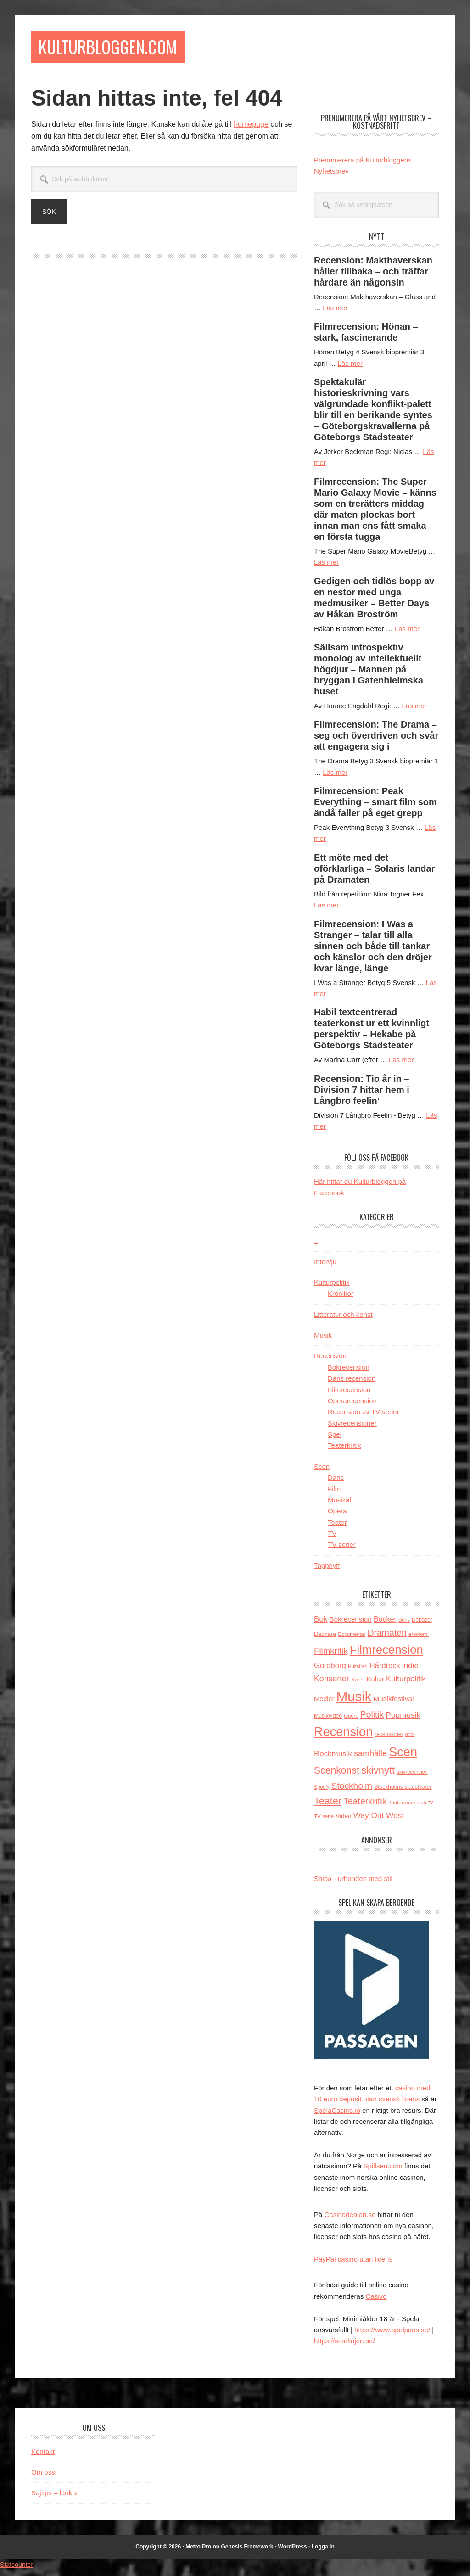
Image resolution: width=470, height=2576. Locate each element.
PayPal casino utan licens (353, 2264)
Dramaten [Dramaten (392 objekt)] (387, 1638)
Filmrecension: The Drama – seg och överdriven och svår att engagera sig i (376, 741)
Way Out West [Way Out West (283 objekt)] (378, 1820)
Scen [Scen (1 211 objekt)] (403, 1757)
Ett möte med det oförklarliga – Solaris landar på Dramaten (374, 873)
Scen (322, 1471)
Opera (337, 1516)
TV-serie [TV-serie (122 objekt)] (324, 1821)
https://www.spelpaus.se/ (392, 2335)
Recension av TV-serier (363, 1417)
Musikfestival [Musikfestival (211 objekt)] (394, 1704)
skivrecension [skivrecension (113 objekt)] (412, 1777)
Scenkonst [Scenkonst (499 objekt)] (336, 1775)
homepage (251, 130)
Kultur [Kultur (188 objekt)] (375, 1684)
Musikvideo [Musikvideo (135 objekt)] (328, 1721)
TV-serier (342, 1550)
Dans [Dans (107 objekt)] (404, 1625)
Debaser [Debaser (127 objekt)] (422, 1625)
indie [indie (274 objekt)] (410, 1671)
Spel (334, 1439)
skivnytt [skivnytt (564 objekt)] (378, 1775)
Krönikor (340, 1299)
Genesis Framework (247, 2551)
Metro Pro (198, 2551)
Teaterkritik (344, 1451)
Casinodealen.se (350, 2219)
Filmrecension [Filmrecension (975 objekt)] (386, 1654)
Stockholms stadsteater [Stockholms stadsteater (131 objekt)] (402, 1792)
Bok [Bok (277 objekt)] (320, 1624)
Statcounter (19, 2570)
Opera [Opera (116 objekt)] (351, 1721)
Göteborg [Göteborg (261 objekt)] (330, 1671)
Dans (336, 1483)
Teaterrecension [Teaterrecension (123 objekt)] (407, 1807)
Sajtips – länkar (54, 2498)
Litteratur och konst (343, 1319)
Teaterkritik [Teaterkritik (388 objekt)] (364, 1806)
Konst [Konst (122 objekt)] (358, 1684)
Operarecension (352, 1406)
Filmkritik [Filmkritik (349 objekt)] (331, 1656)
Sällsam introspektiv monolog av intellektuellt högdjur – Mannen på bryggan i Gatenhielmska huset (368, 674)
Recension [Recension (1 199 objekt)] (343, 1737)
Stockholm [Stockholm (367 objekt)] (351, 1791)
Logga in (323, 2551)
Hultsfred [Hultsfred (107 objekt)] (358, 1671)
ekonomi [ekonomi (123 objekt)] (418, 1639)
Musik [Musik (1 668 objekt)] (354, 1701)
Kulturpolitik (332, 1287)
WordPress (292, 2551)
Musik (323, 1340)
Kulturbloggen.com (128, 49)
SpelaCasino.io (337, 2115)
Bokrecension (348, 1372)
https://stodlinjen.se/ (344, 2346)
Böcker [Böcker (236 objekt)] (385, 1625)
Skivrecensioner (352, 1428)
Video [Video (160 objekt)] (343, 1821)
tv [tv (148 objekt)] (430, 1807)
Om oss (43, 2477)
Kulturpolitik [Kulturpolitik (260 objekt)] (406, 1684)
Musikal (339, 1505)
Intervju (325, 1267)
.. (316, 1246)
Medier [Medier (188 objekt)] (324, 1704)
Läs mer (335, 313)
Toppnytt (327, 1570)
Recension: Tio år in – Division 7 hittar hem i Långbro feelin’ (361, 1095)
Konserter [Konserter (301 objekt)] (331, 1683)
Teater (337, 1527)
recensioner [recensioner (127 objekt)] (389, 1739)
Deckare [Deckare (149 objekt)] (325, 1638)
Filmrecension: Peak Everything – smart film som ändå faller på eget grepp (375, 807)
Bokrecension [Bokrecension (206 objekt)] (351, 1625)
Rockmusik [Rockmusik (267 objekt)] (333, 1758)
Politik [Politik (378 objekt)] (372, 1720)
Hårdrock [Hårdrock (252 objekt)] (384, 1671)
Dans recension (351, 1384)
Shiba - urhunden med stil (353, 1883)
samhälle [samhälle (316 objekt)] (370, 1758)
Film (334, 1494)
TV (332, 1538)
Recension (330, 1361)
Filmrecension (349, 1395)
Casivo (376, 2301)
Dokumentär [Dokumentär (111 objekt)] (352, 1639)
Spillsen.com (383, 2171)
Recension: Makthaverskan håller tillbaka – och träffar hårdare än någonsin (373, 276)
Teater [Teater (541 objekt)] (327, 1806)
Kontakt (43, 2456)
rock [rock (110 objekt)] (410, 1739)
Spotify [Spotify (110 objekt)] (322, 1792)
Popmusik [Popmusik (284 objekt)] (403, 1720)
